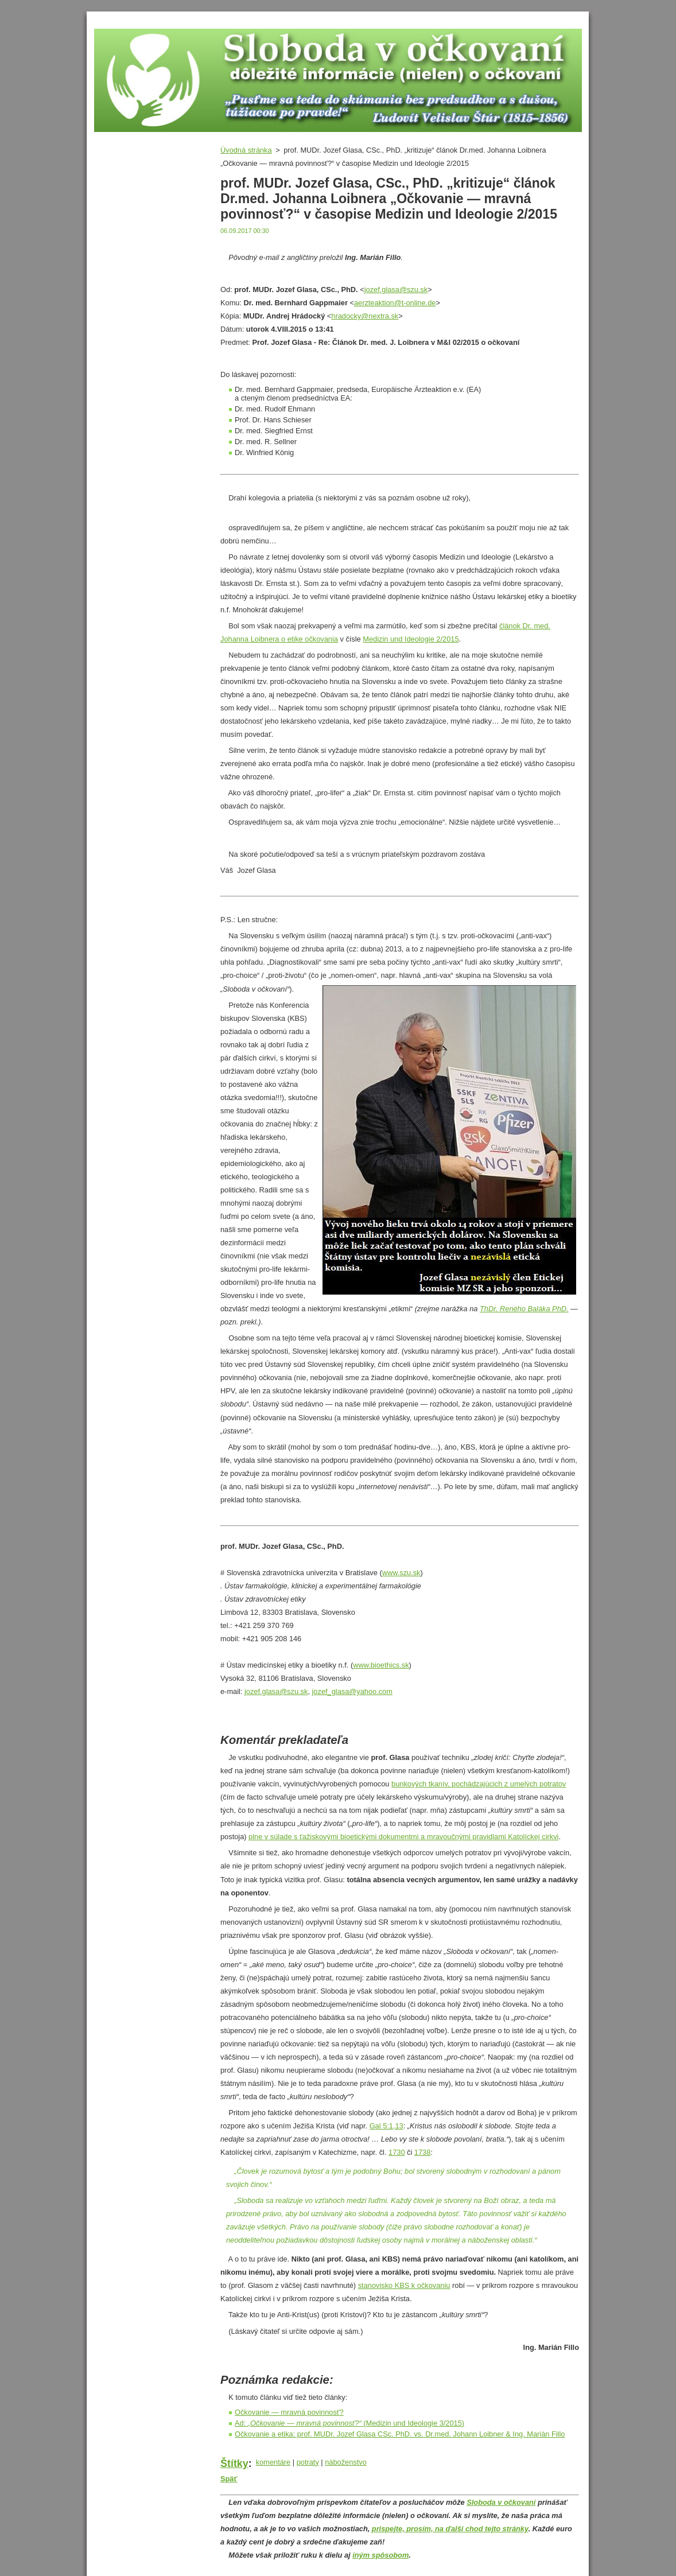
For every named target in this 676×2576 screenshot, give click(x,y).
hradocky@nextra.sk (364, 316)
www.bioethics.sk (381, 1665)
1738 (422, 2152)
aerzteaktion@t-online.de (395, 302)
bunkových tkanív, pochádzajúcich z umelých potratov (478, 1784)
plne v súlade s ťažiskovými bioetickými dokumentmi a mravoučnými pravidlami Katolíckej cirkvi (403, 1836)
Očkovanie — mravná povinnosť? (289, 2412)
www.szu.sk (401, 1572)
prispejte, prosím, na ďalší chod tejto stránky (450, 2528)
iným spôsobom (380, 2555)
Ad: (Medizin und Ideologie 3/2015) (349, 2423)
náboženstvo (346, 2462)
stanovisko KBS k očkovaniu (404, 2285)
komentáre (273, 2462)
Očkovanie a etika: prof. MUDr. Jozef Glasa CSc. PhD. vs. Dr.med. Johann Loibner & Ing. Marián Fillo (400, 2434)
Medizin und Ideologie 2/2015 (411, 639)
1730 (396, 2152)
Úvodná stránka (246, 150)
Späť (229, 2478)
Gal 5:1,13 (386, 2126)
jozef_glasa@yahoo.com (352, 1691)
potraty (308, 2462)
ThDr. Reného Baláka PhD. (524, 1308)
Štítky (234, 2463)
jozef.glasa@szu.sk (396, 289)
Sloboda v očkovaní (501, 2502)
